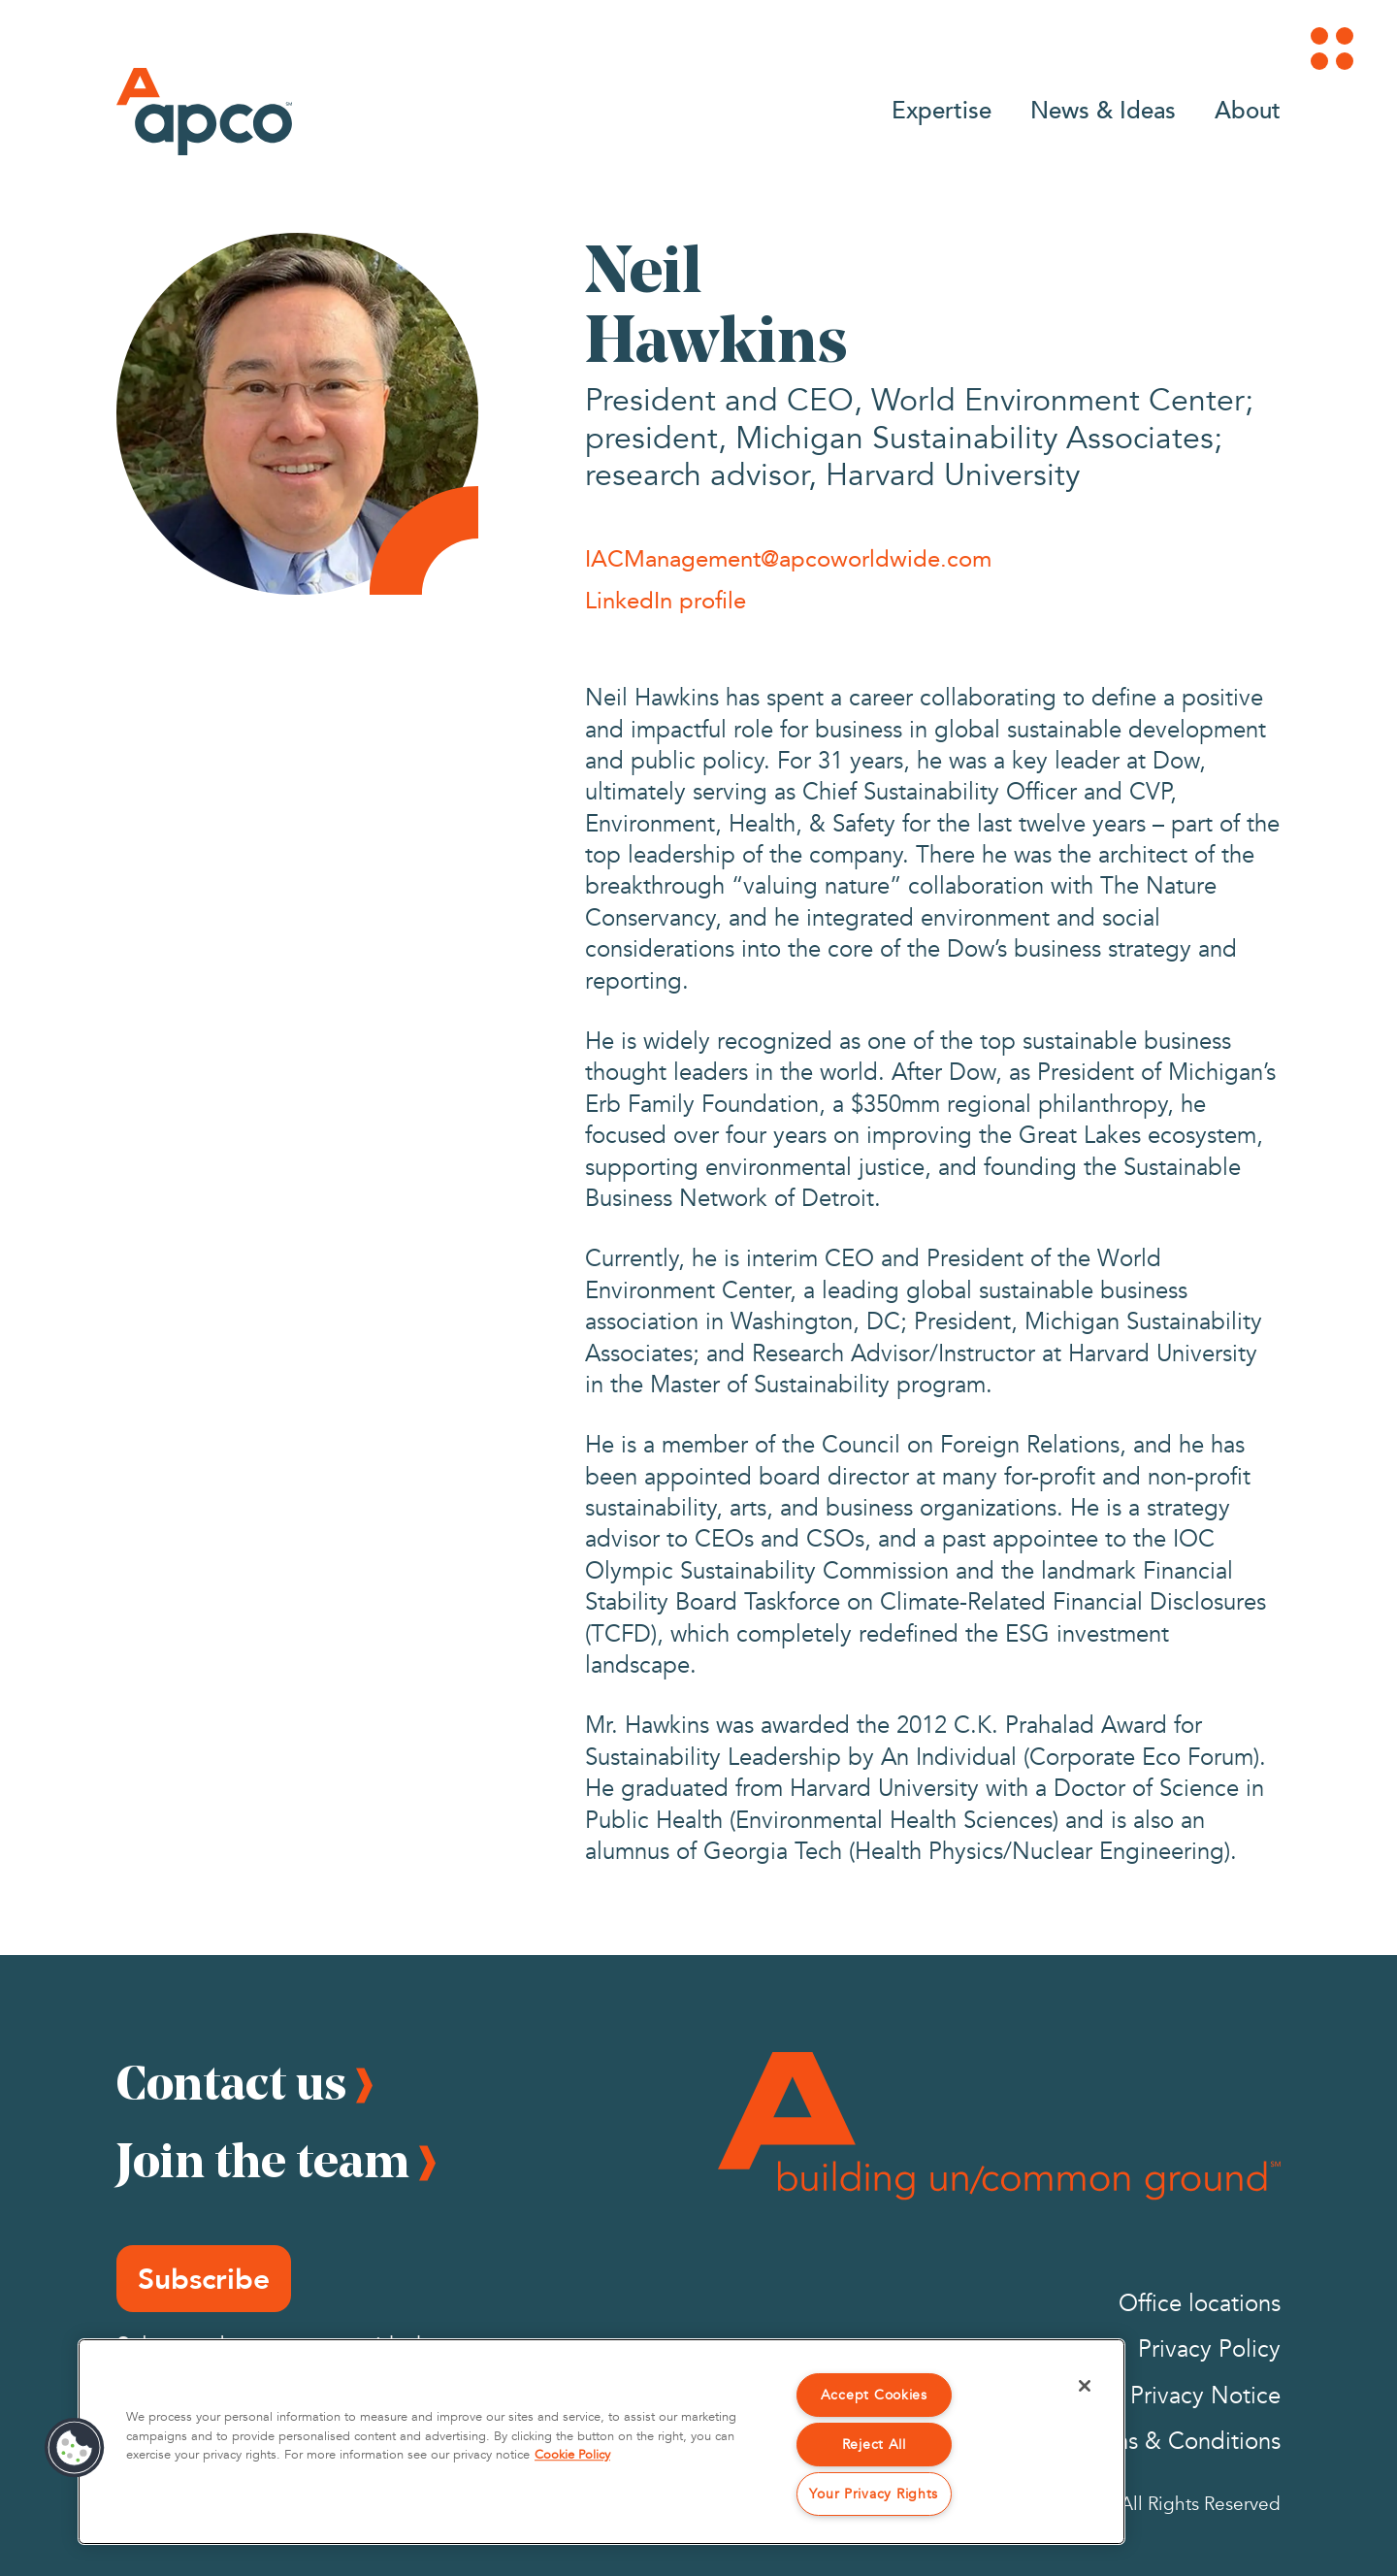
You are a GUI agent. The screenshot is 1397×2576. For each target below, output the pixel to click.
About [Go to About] (1248, 109)
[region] (601, 2441)
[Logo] (204, 111)
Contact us (231, 2082)
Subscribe (204, 2278)
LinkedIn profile (665, 599)
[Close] (1084, 2385)
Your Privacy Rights (873, 2494)
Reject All (874, 2444)
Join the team (262, 2160)
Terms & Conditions (1179, 2442)
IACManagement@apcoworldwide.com (788, 557)
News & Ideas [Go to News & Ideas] (1103, 109)
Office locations (1200, 2304)
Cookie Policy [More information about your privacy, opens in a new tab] (572, 2454)
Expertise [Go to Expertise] (941, 109)
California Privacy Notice (1153, 2396)
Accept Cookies (874, 2395)
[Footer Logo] (999, 2126)
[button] (75, 2448)
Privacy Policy (1209, 2349)
